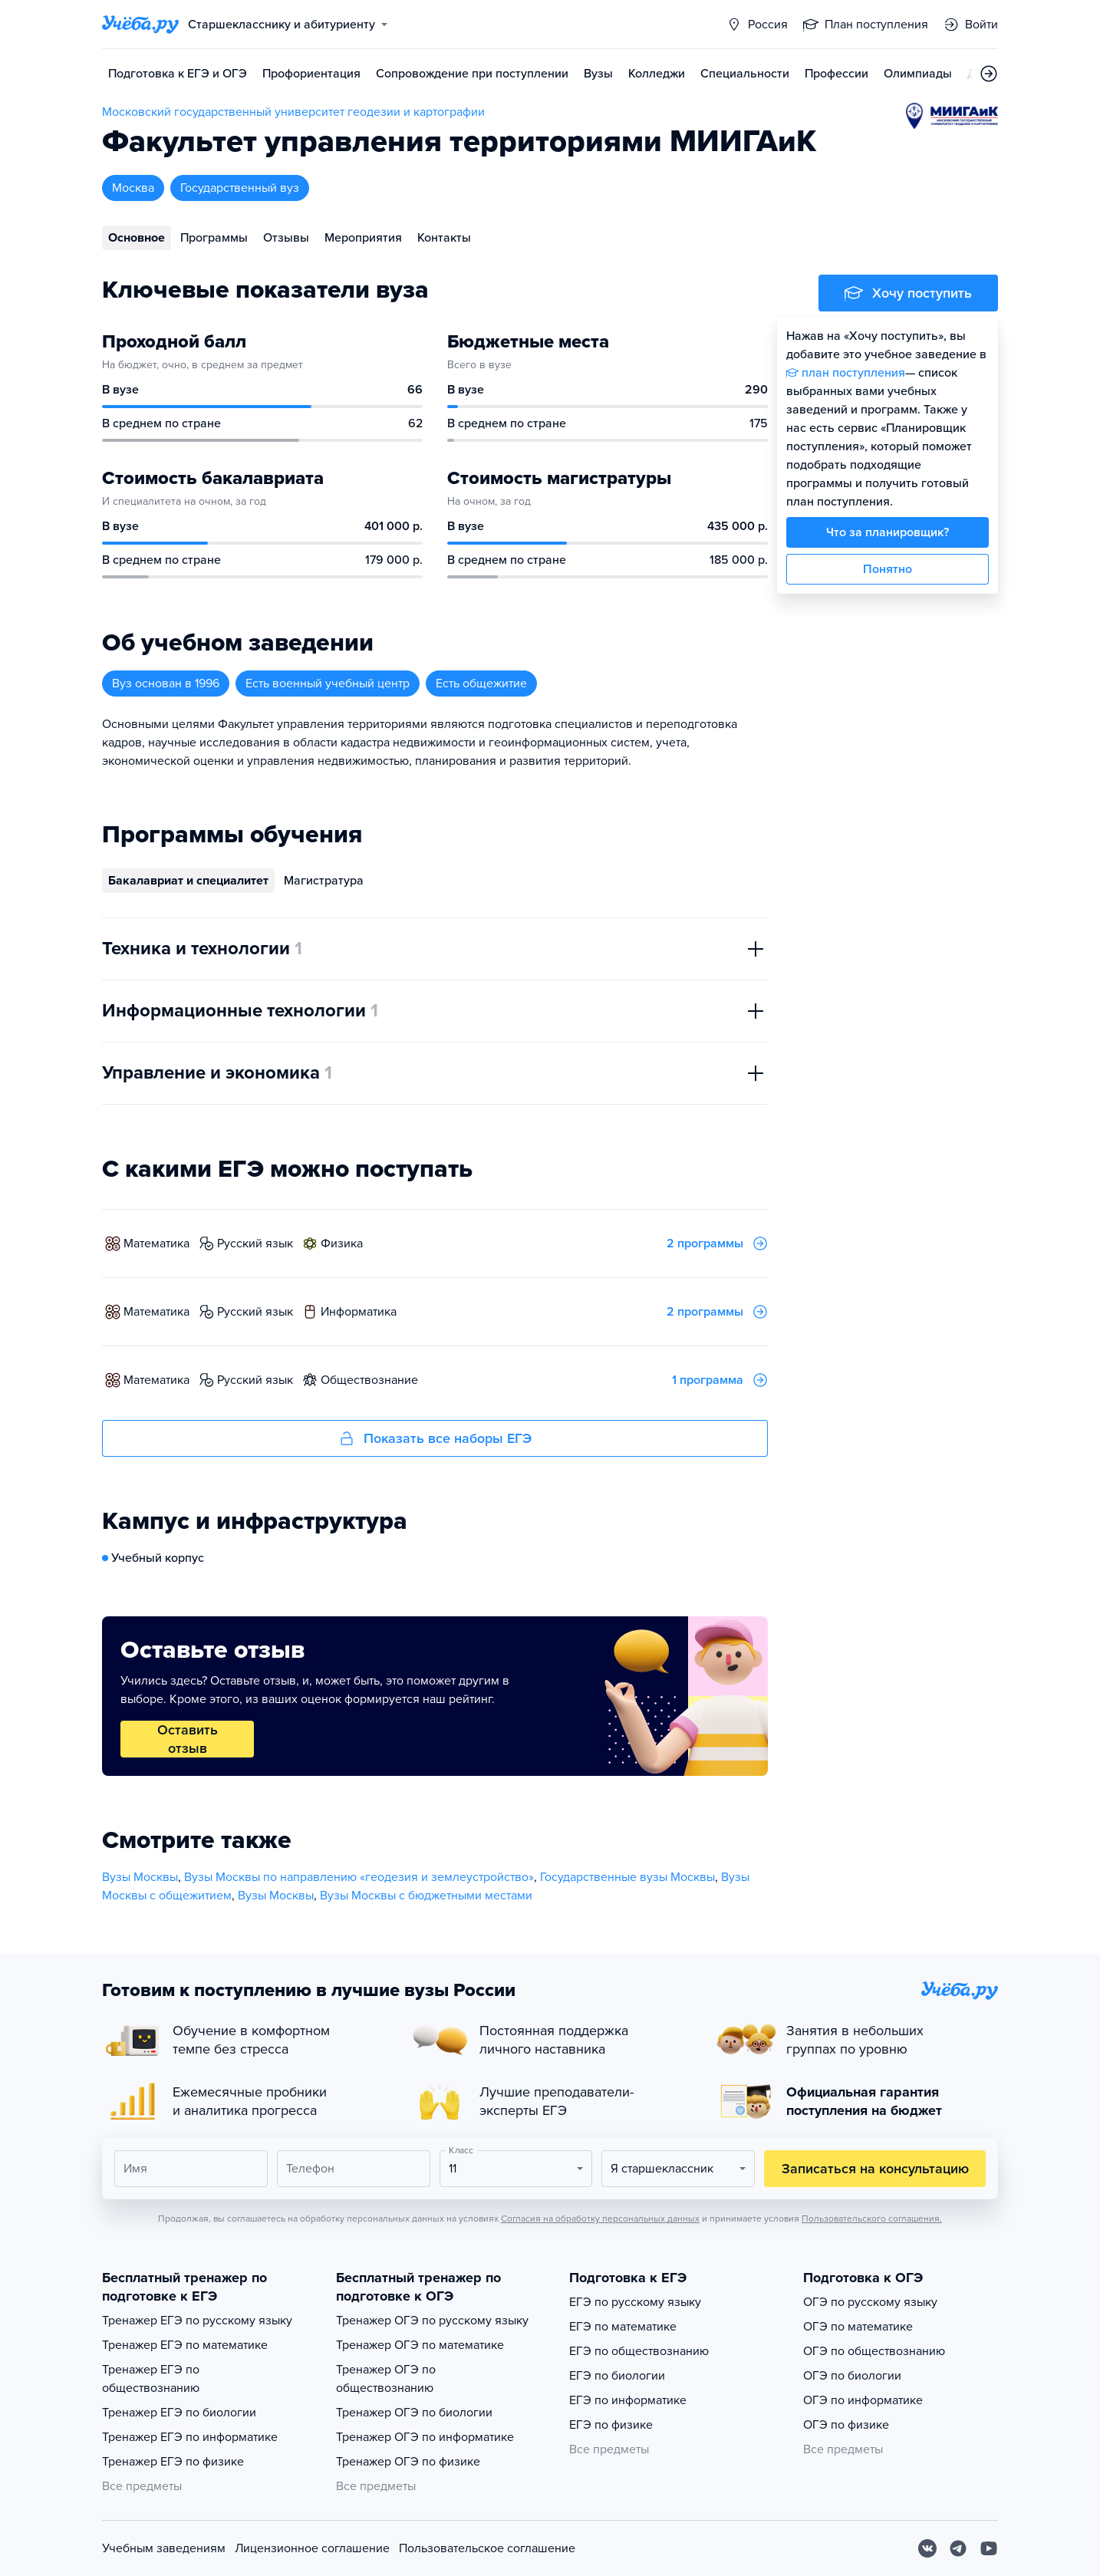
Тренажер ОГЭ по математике (420, 2345)
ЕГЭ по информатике (628, 2400)
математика (156, 1243)
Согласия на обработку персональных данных (600, 2218)
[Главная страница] (140, 24)
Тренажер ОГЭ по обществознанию (386, 2379)
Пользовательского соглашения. (872, 2218)
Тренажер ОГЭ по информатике (425, 2437)
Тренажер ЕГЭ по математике (185, 2345)
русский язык (255, 1243)
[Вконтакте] (927, 2548)
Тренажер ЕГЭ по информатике (190, 2437)
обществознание (369, 1380)
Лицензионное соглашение (312, 2548)
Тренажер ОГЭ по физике (408, 2461)
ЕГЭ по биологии (617, 2375)
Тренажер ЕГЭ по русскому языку (197, 2320)
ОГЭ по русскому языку (870, 2302)
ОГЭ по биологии (852, 2375)
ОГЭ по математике (858, 2326)
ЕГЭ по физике (611, 2425)
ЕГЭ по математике (623, 2326)
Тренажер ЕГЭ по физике (173, 2461)
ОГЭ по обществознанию (874, 2351)
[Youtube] (989, 2548)
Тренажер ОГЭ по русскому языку (432, 2320)
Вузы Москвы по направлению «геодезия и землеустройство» (359, 1877)
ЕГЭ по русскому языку (635, 2302)
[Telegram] (958, 2548)
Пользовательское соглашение (487, 2548)
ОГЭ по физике (846, 2425)
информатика (359, 1311)
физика (342, 1243)
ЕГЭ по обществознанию (639, 2351)
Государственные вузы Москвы (627, 1877)
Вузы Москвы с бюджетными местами (426, 1895)
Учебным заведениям (164, 2548)
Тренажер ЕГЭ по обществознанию (150, 2379)
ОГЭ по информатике (863, 2400)
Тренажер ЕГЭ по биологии (179, 2412)
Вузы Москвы (140, 1877)
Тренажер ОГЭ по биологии (414, 2412)
